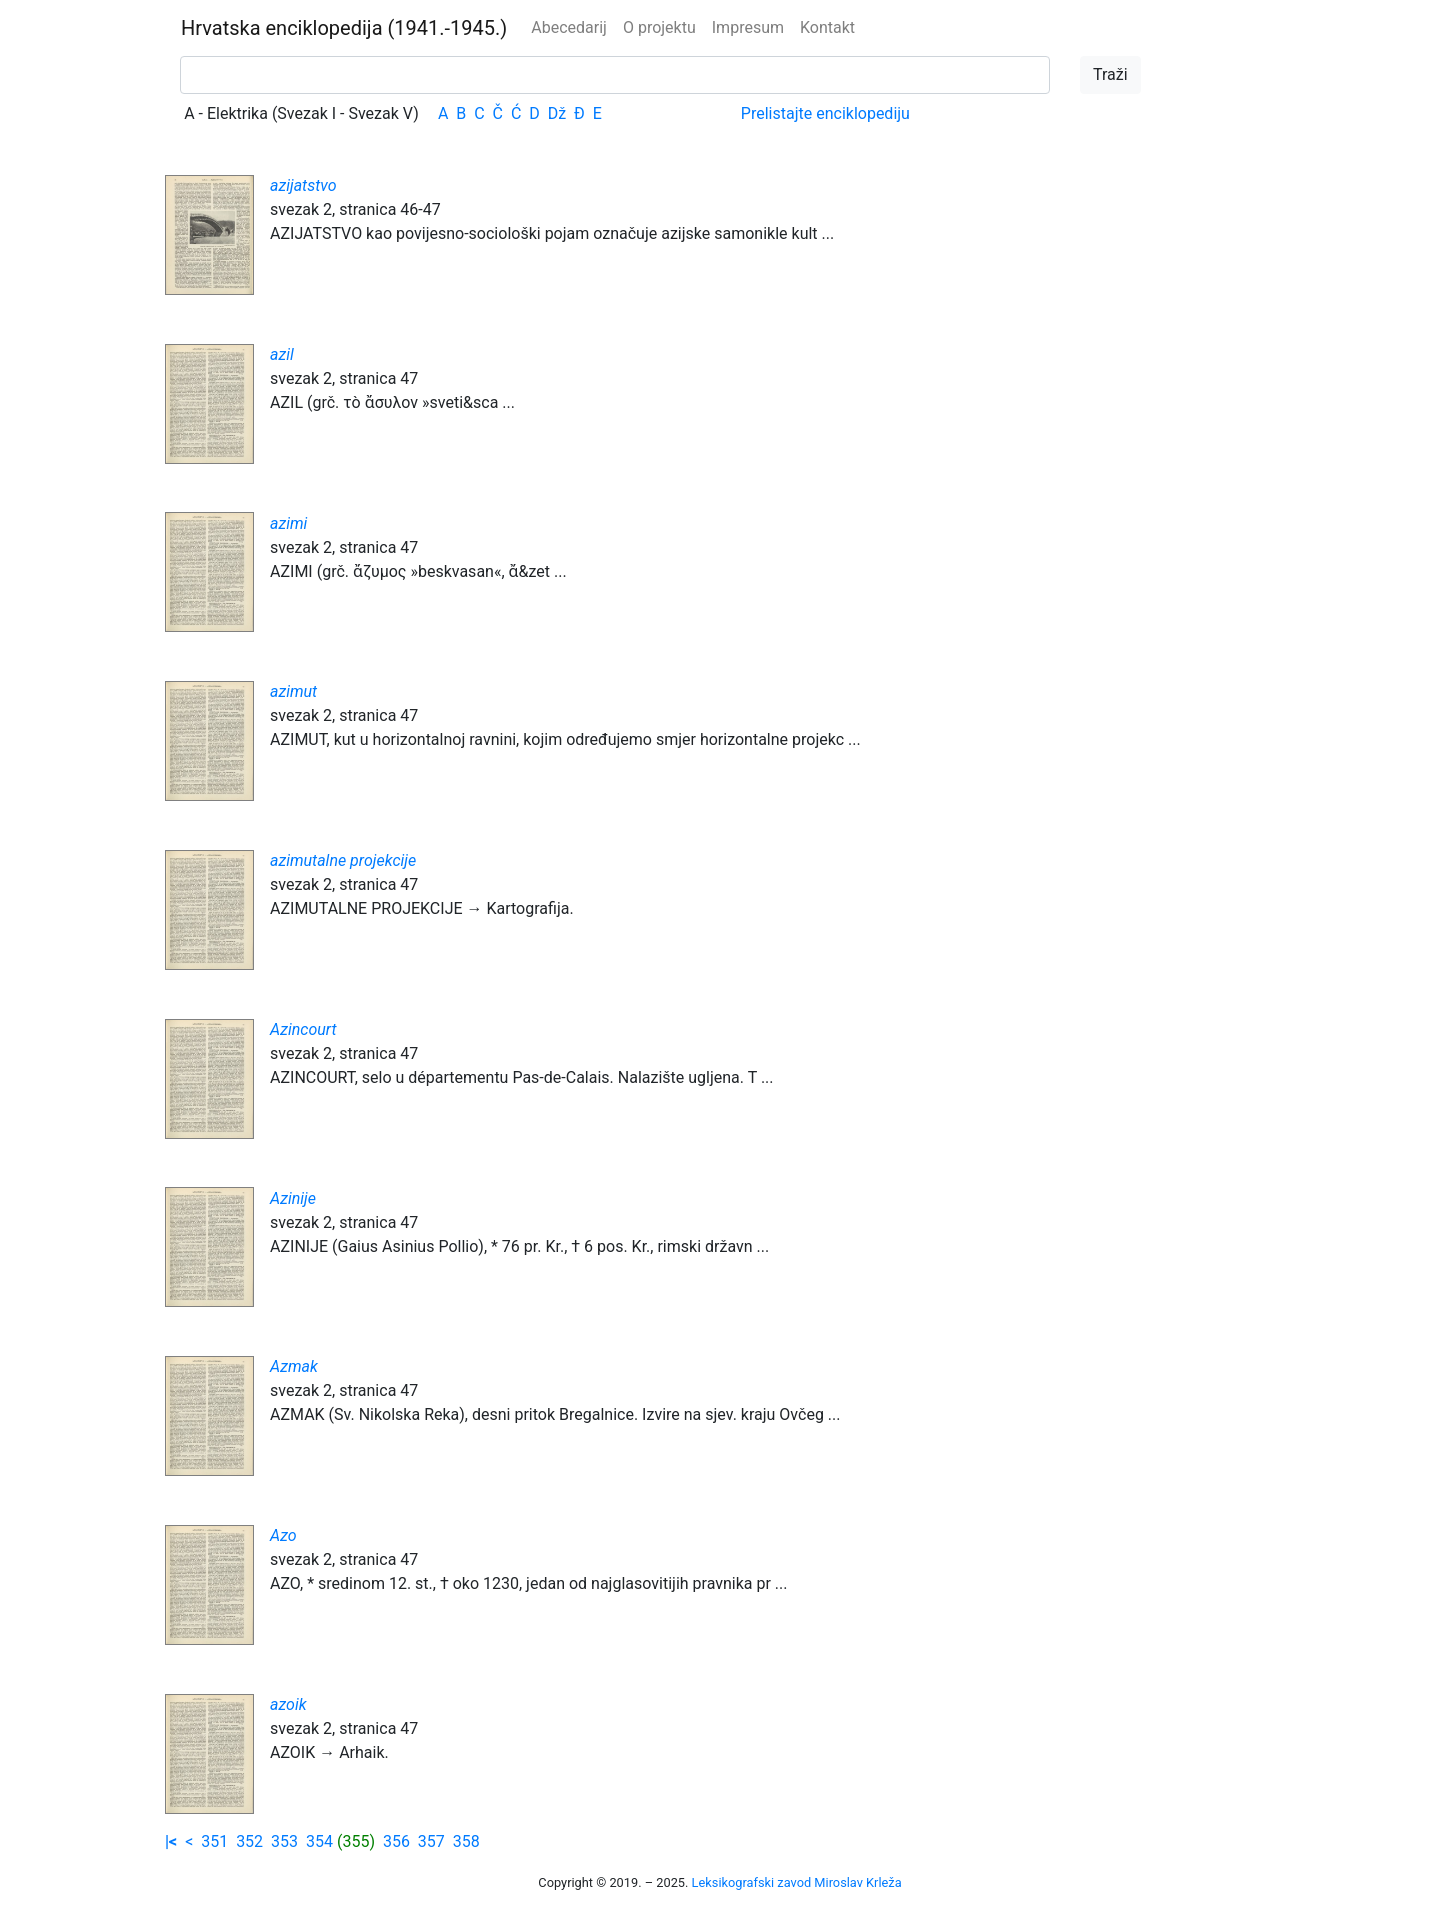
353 (284, 1841)
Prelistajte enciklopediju (825, 113)
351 (214, 1841)
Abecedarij (569, 27)
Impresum (748, 27)
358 (466, 1841)
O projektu (659, 27)
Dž (557, 113)
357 (431, 1841)
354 (319, 1841)
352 (249, 1841)
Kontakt (827, 27)
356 (396, 1841)
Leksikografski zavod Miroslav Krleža (797, 1882)
